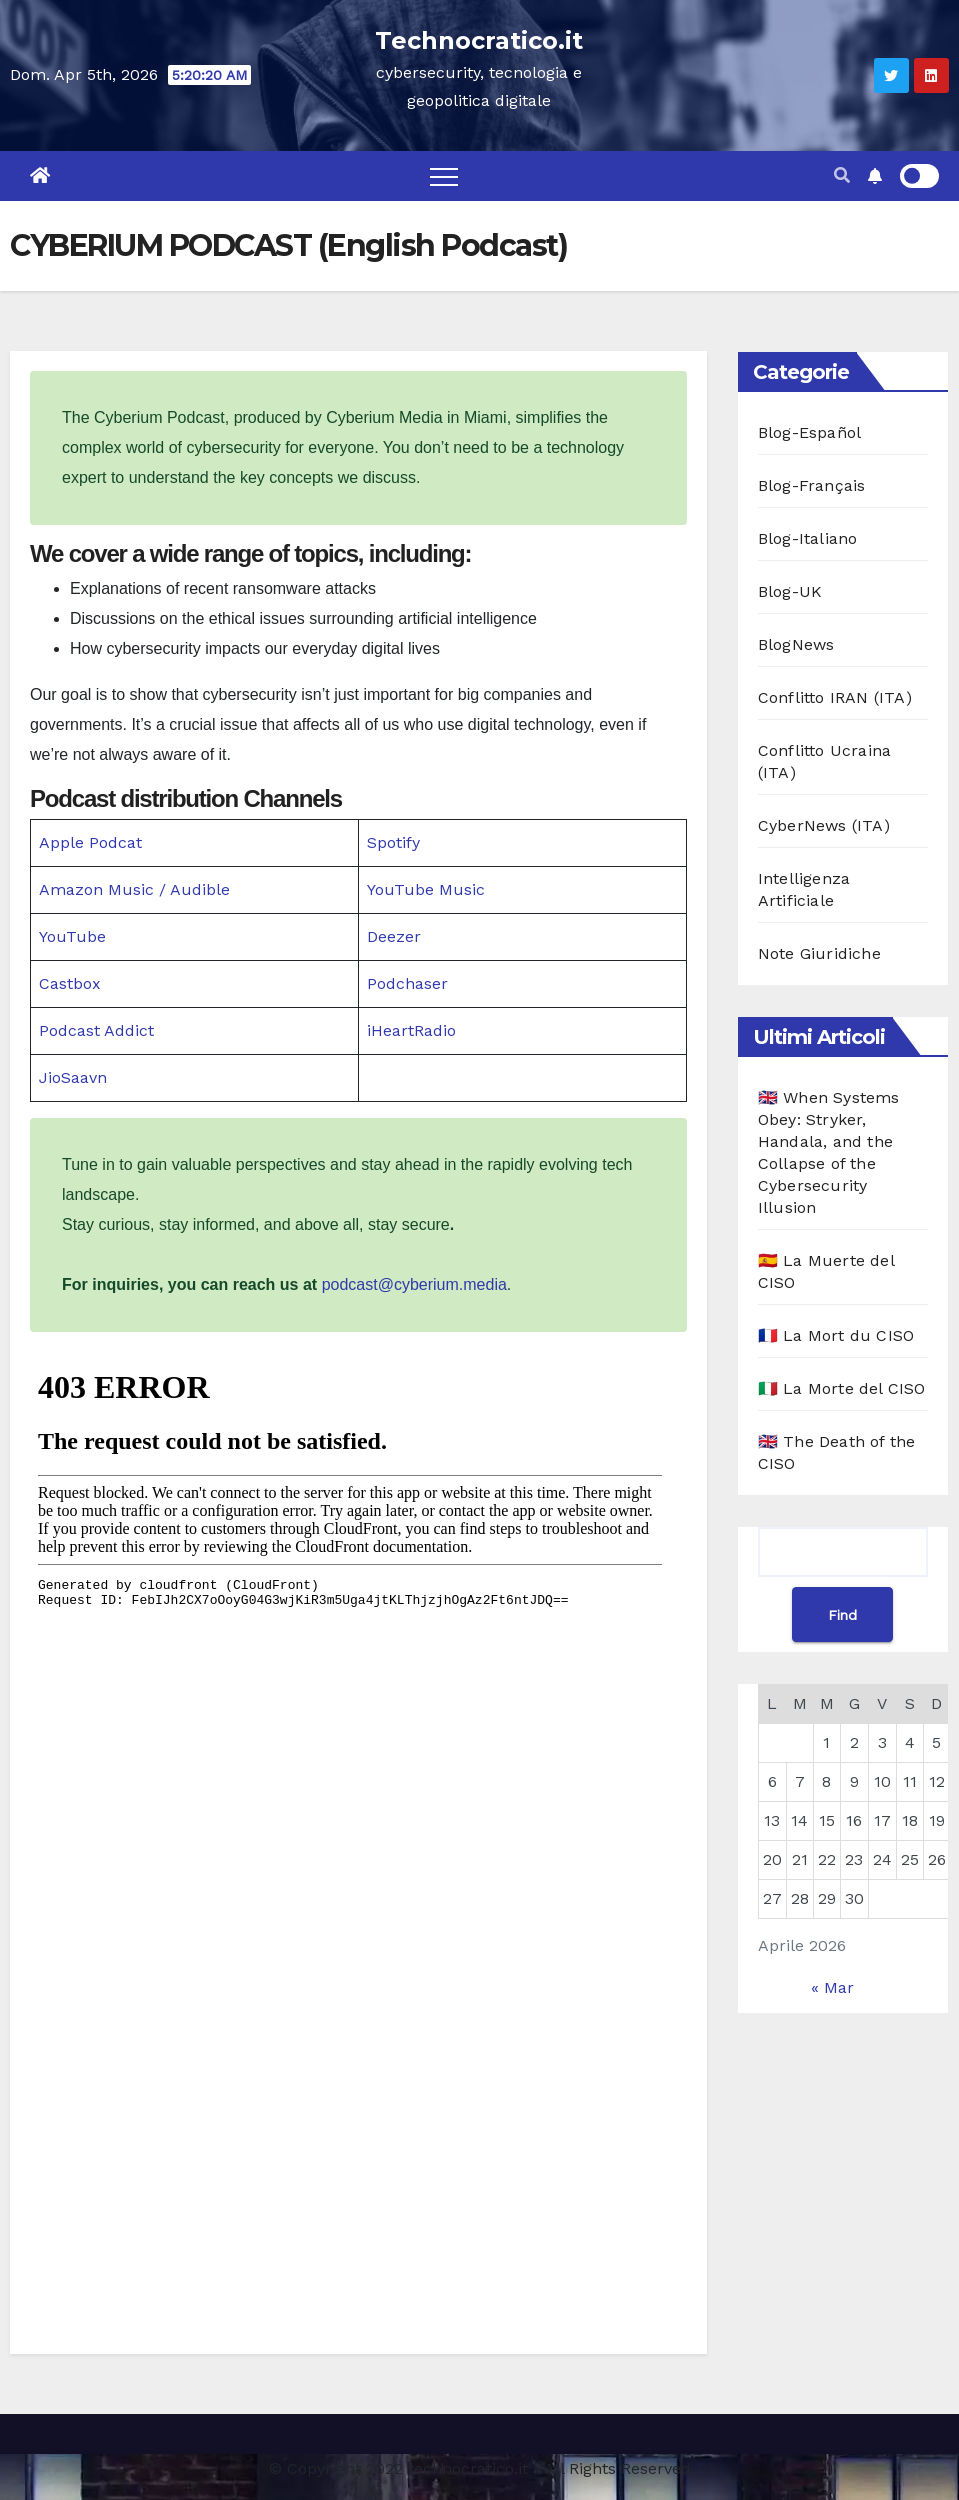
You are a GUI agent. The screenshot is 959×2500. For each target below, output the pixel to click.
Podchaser (407, 983)
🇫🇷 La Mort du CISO (836, 1335)
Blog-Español (809, 432)
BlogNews (796, 644)
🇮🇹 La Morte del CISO (842, 1388)
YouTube (72, 936)
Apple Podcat (90, 842)
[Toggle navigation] (444, 176)
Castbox (70, 983)
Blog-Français (812, 485)
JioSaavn (73, 1077)
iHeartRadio (411, 1030)
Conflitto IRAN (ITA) (835, 697)
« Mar (832, 1987)
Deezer (394, 936)
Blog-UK (790, 591)
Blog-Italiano (808, 538)
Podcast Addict (96, 1030)
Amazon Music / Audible (134, 889)
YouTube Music (426, 889)
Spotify (393, 842)
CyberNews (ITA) (824, 825)
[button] (842, 175)
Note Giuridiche (819, 953)
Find (842, 1615)
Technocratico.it (479, 40)
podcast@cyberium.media (414, 1284)
